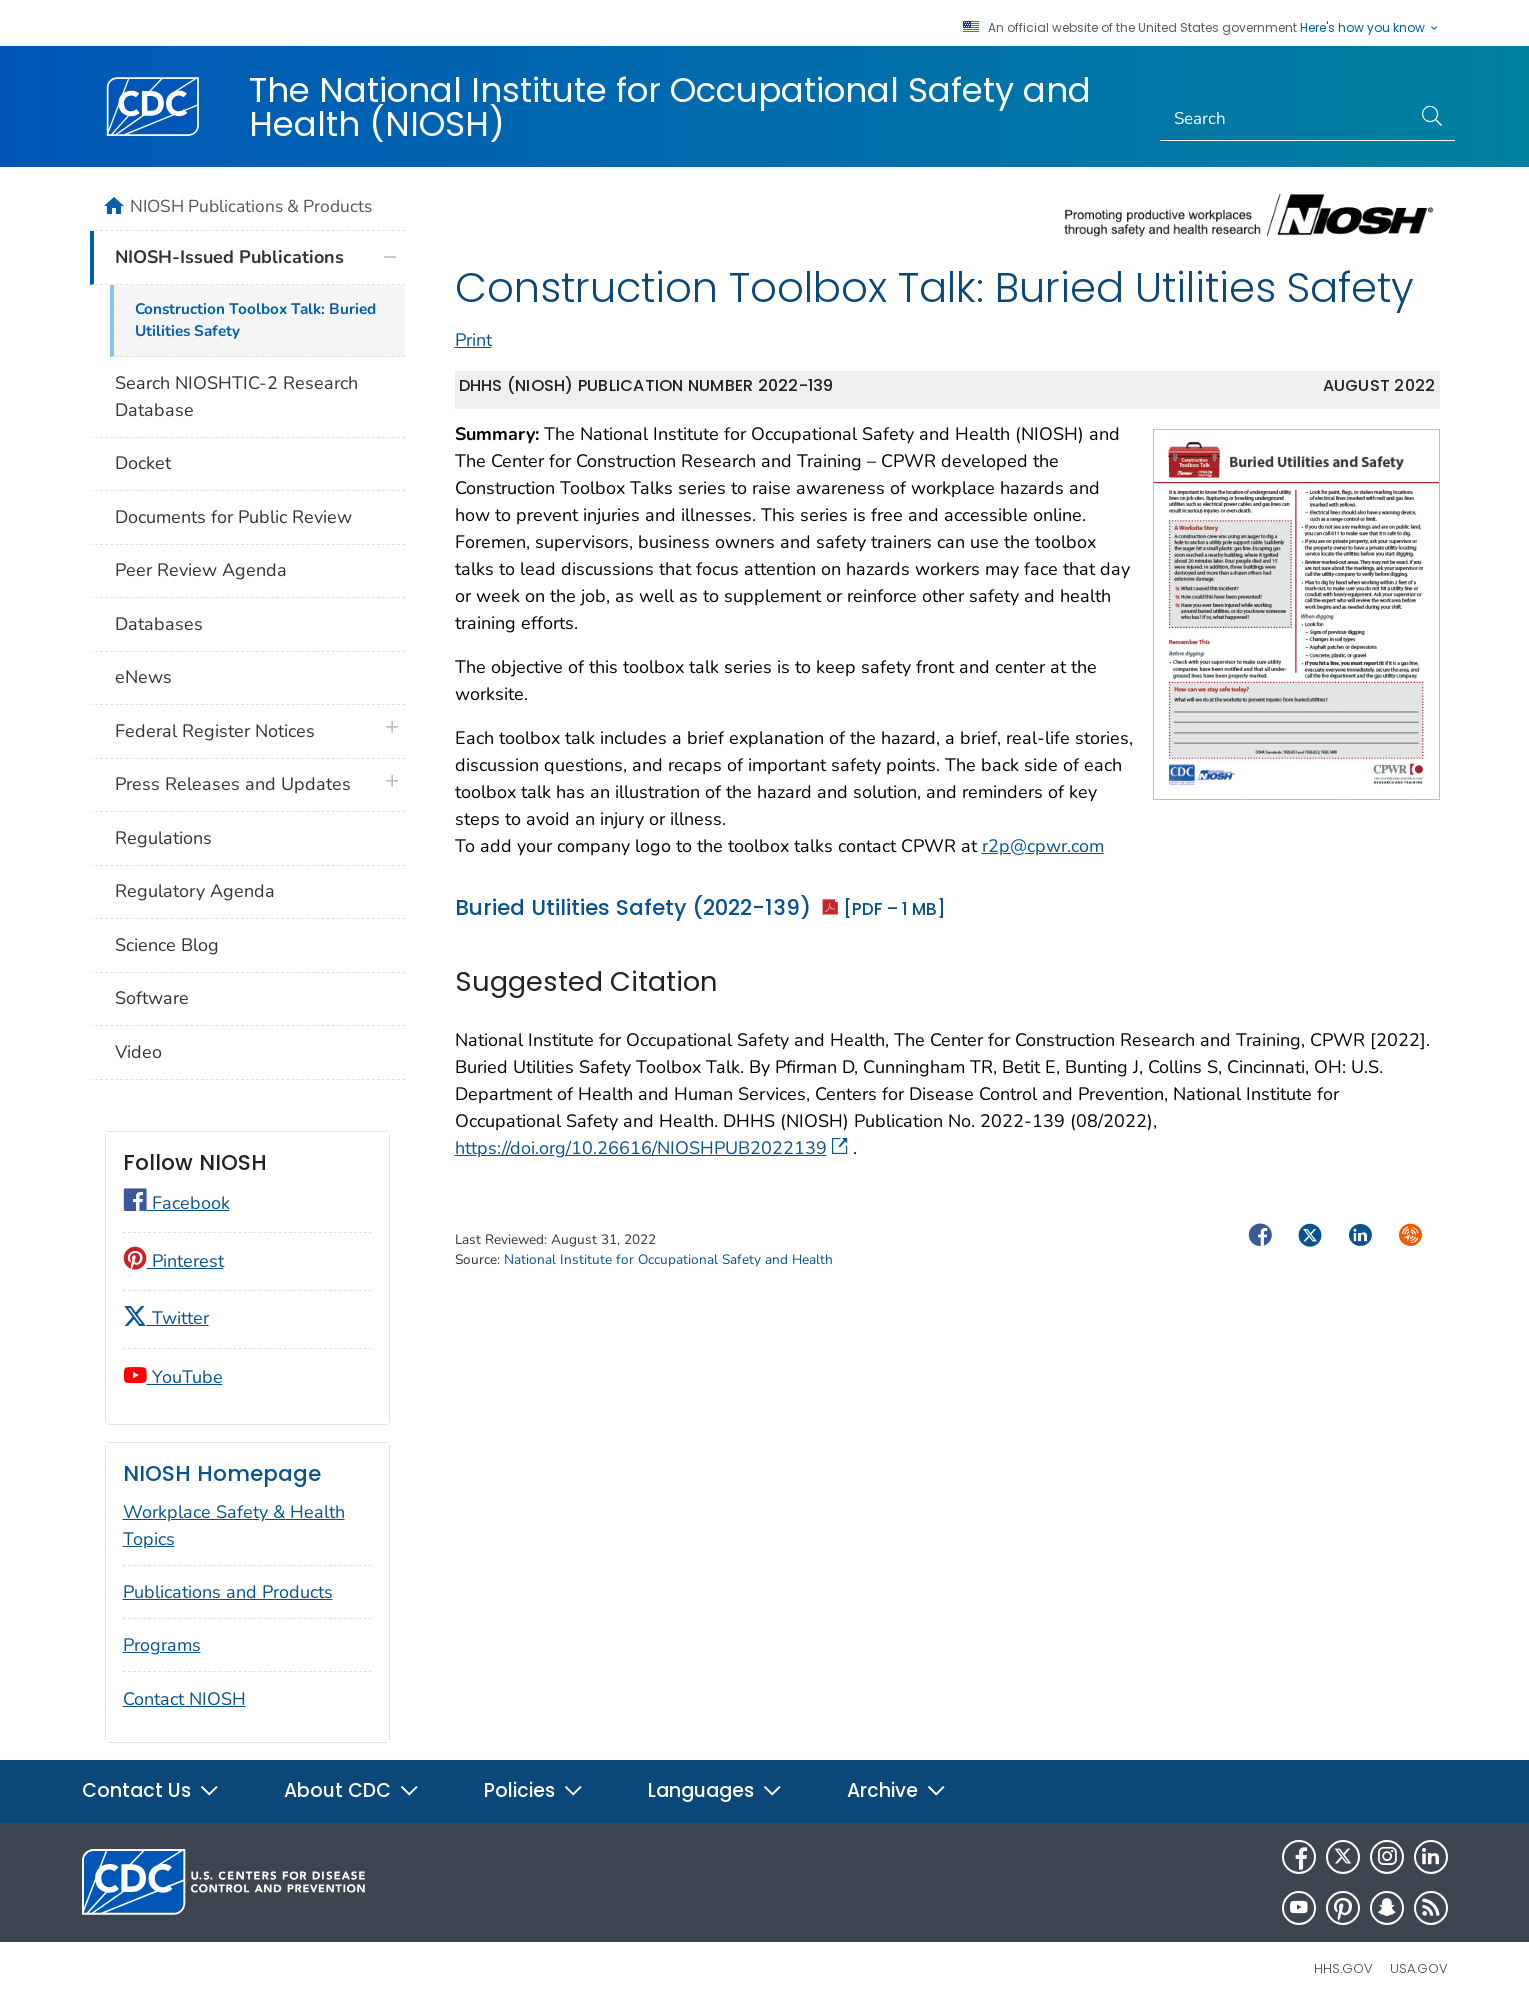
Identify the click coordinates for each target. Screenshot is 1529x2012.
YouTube (173, 1377)
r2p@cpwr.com (1043, 846)
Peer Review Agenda (201, 570)
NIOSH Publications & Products (251, 206)
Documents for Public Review (233, 517)
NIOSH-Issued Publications (229, 257)
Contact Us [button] (151, 1790)
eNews (143, 677)
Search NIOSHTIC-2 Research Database (236, 396)
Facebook (176, 1203)
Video (138, 1052)
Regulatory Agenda (195, 891)
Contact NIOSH (184, 1699)
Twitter (166, 1318)
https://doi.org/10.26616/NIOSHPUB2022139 (651, 1148)
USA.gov (1419, 1968)
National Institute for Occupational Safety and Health (668, 1259)
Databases (159, 624)
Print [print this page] (473, 340)
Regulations (163, 838)
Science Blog (167, 945)
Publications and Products (228, 1592)
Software (152, 998)
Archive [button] (897, 1790)
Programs (162, 1645)
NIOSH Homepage (222, 1473)
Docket (143, 463)
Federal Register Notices (215, 731)
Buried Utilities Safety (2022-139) (700, 907)
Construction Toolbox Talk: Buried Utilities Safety (255, 320)
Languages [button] (715, 1790)
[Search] (1285, 119)
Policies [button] (534, 1790)
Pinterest (173, 1261)
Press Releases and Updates (233, 784)
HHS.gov (1343, 1968)
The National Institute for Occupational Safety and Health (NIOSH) (670, 107)
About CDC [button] (352, 1790)
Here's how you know (1370, 28)
